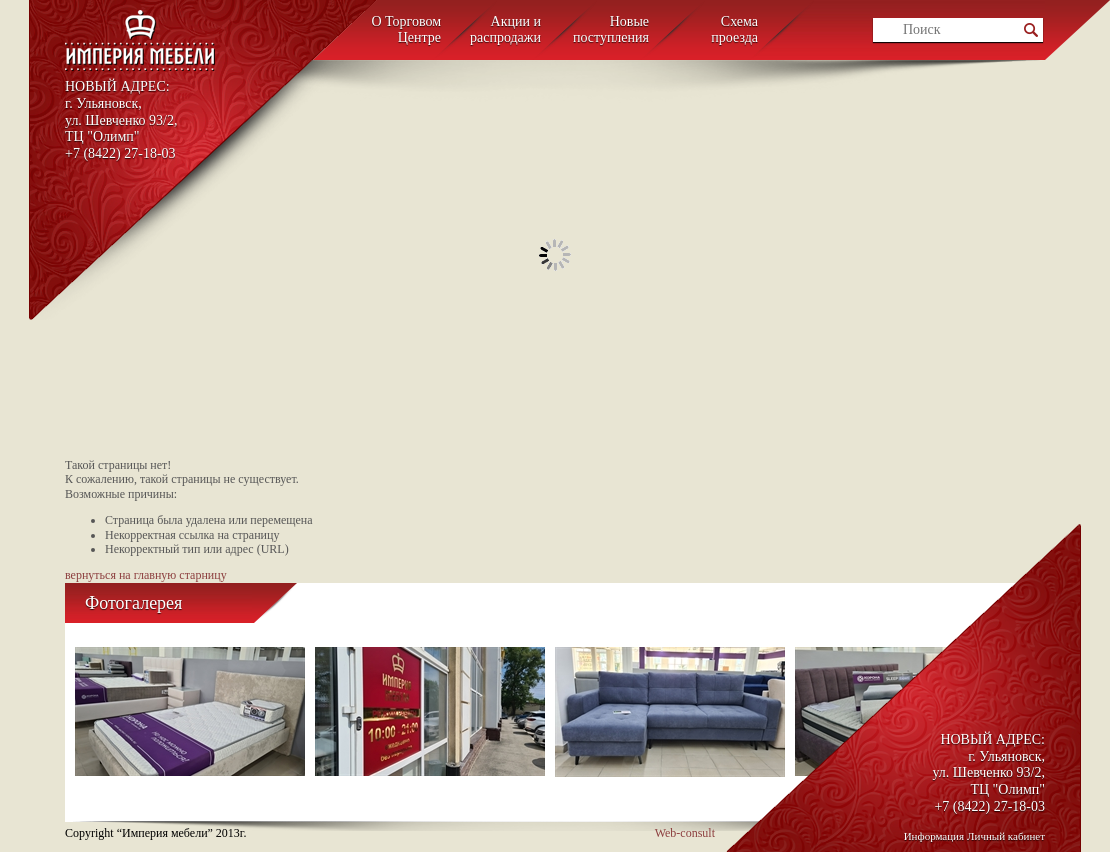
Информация (934, 836)
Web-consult (685, 833)
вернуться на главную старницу (146, 575)
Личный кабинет (1006, 836)
